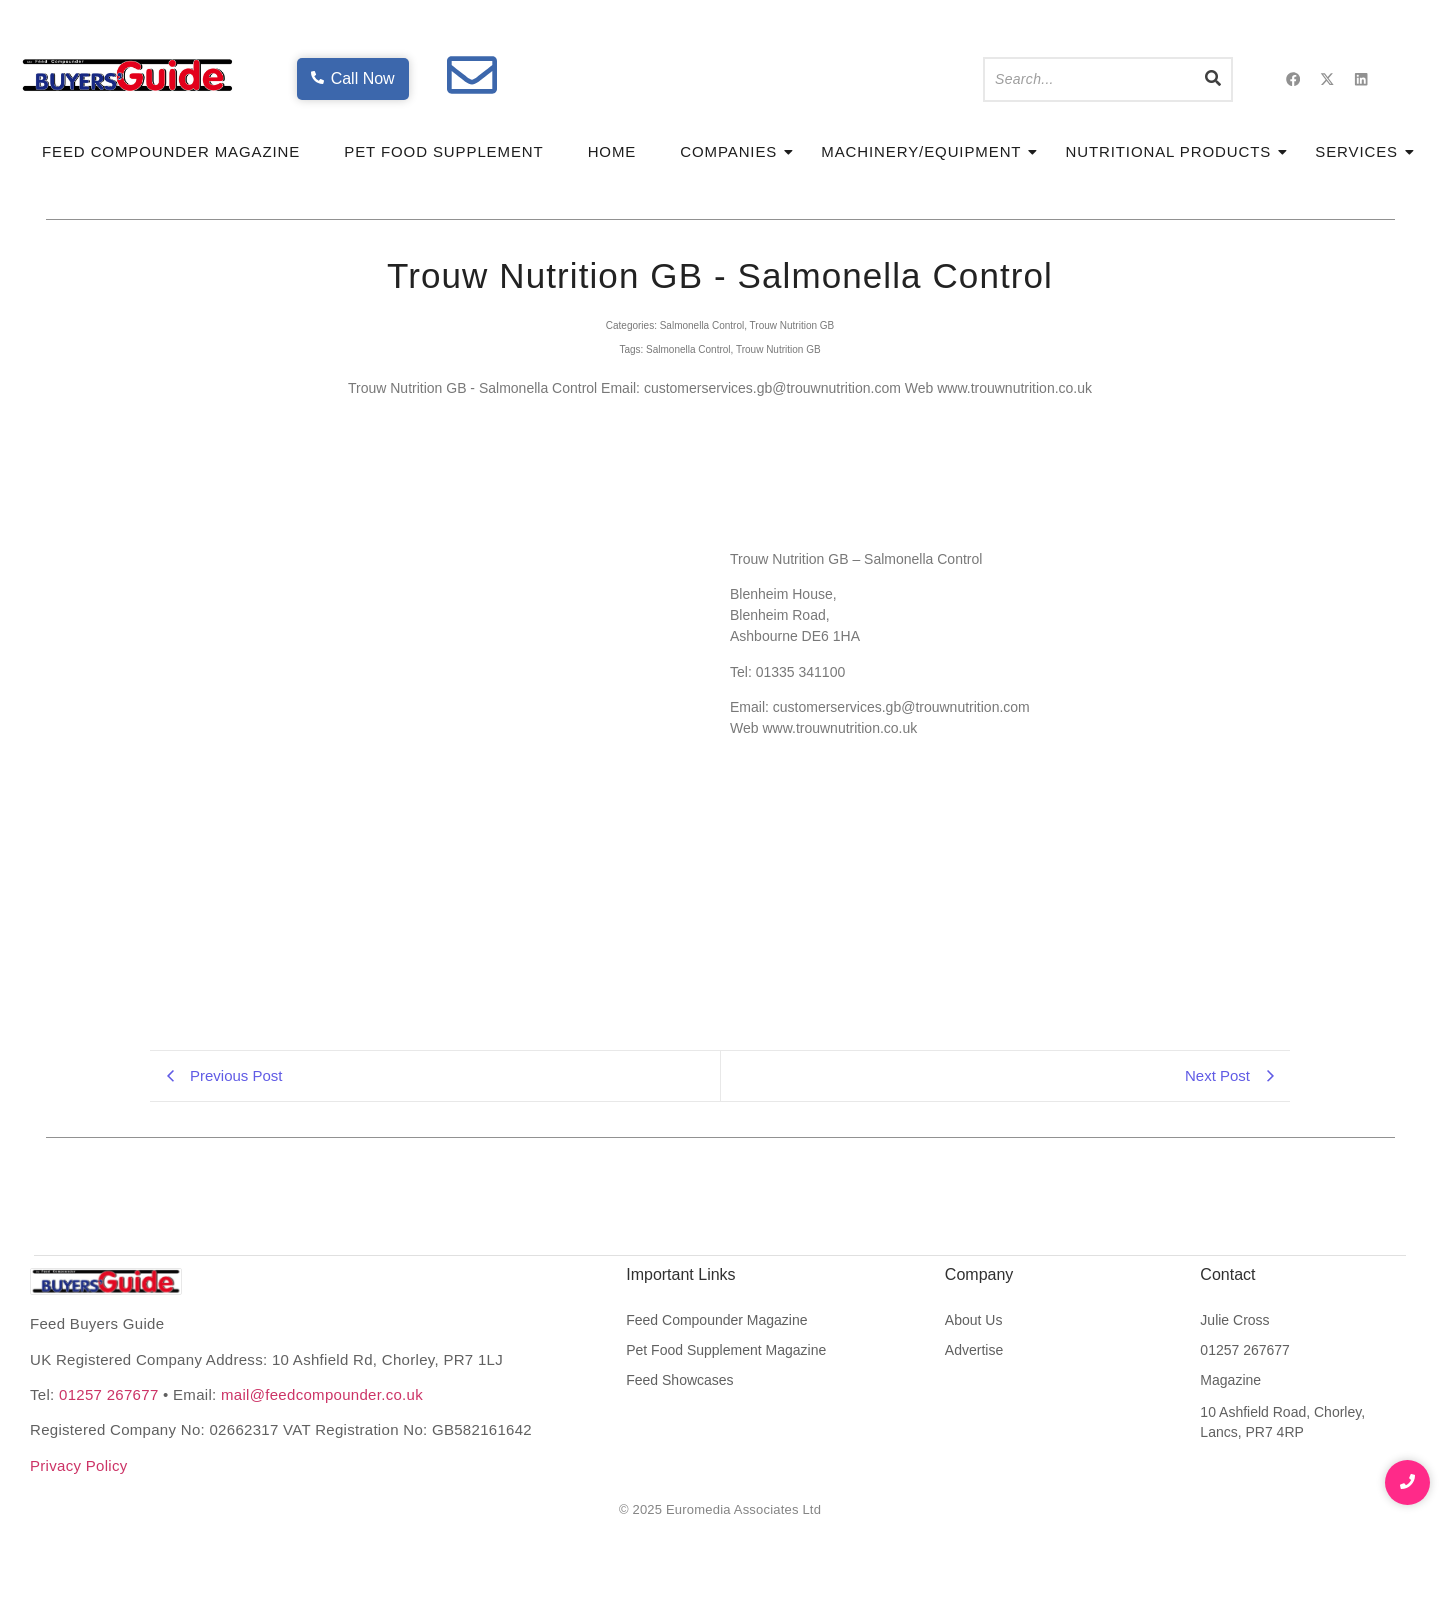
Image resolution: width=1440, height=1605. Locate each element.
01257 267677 (109, 1394)
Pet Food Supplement (443, 151)
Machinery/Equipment (927, 151)
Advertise (974, 1350)
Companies (734, 151)
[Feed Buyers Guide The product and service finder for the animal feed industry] (106, 1281)
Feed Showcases (679, 1380)
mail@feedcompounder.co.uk (322, 1394)
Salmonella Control (702, 325)
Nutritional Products (1174, 151)
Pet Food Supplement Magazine (726, 1350)
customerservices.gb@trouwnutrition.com (772, 388)
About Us (974, 1320)
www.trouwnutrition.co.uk (1014, 388)
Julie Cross (1234, 1320)
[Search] (1089, 79)
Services (1362, 151)
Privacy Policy (79, 1465)
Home (612, 151)
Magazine (1230, 1380)
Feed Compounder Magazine (171, 151)
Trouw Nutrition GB (792, 325)
